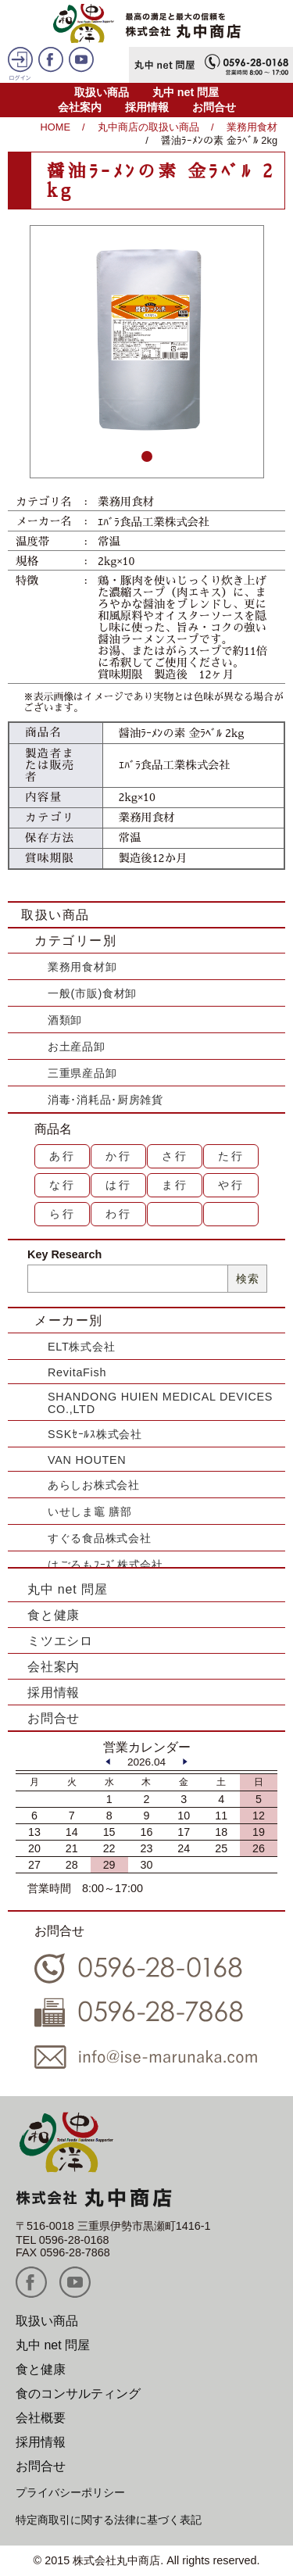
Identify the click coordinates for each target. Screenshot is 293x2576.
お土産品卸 (76, 1046)
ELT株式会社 (81, 1346)
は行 (118, 1185)
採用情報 (147, 107)
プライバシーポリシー (70, 2492)
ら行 (62, 1214)
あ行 (62, 1156)
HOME (55, 127)
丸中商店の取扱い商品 (148, 127)
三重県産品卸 (82, 1073)
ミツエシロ (60, 1641)
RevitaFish (77, 1372)
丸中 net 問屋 (186, 92)
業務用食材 (252, 127)
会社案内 (80, 107)
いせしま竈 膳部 (90, 1511)
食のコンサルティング (78, 2393)
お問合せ (214, 107)
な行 (62, 1185)
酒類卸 (65, 1020)
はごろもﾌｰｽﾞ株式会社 (105, 1564)
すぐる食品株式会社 (99, 1538)
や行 (231, 1185)
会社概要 (41, 2417)
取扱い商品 (101, 92)
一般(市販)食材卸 (92, 993)
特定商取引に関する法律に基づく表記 (109, 2519)
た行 (231, 1156)
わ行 (118, 1214)
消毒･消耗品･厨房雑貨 (105, 1099)
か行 (118, 1156)
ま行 (175, 1185)
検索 (247, 1278)
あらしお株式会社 (94, 1485)
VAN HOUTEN (87, 1460)
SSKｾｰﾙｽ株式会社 (95, 1434)
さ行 (175, 1156)
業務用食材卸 (82, 967)
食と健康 (53, 1615)
